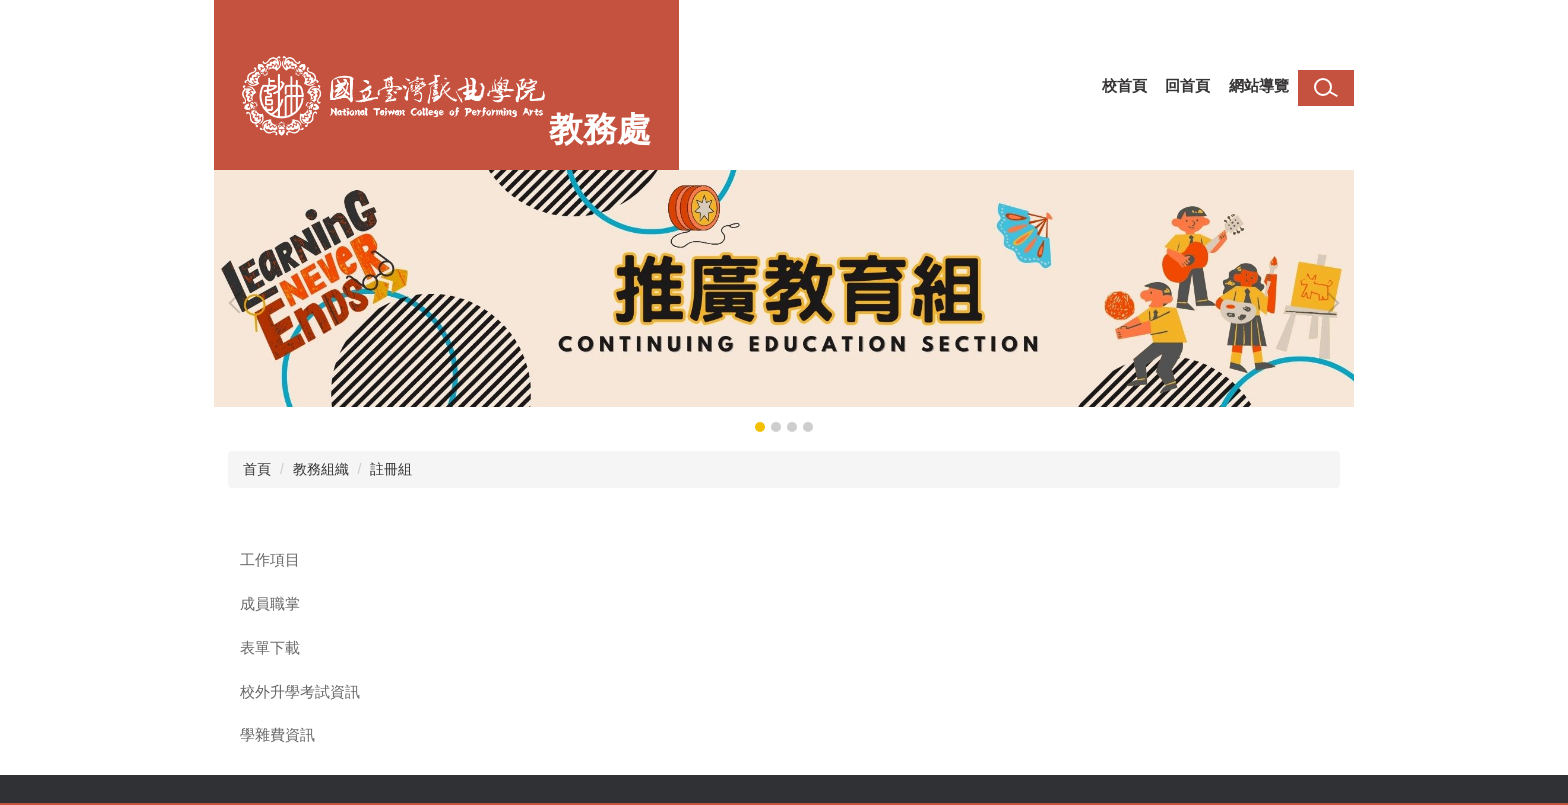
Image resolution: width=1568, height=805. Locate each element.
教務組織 (321, 469)
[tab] (760, 427)
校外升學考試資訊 (300, 692)
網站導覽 (1259, 85)
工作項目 (270, 560)
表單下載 (270, 648)
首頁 (257, 469)
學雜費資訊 (277, 735)
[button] (239, 303)
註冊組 (391, 469)
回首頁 (1187, 85)
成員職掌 (270, 604)
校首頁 (1124, 85)
